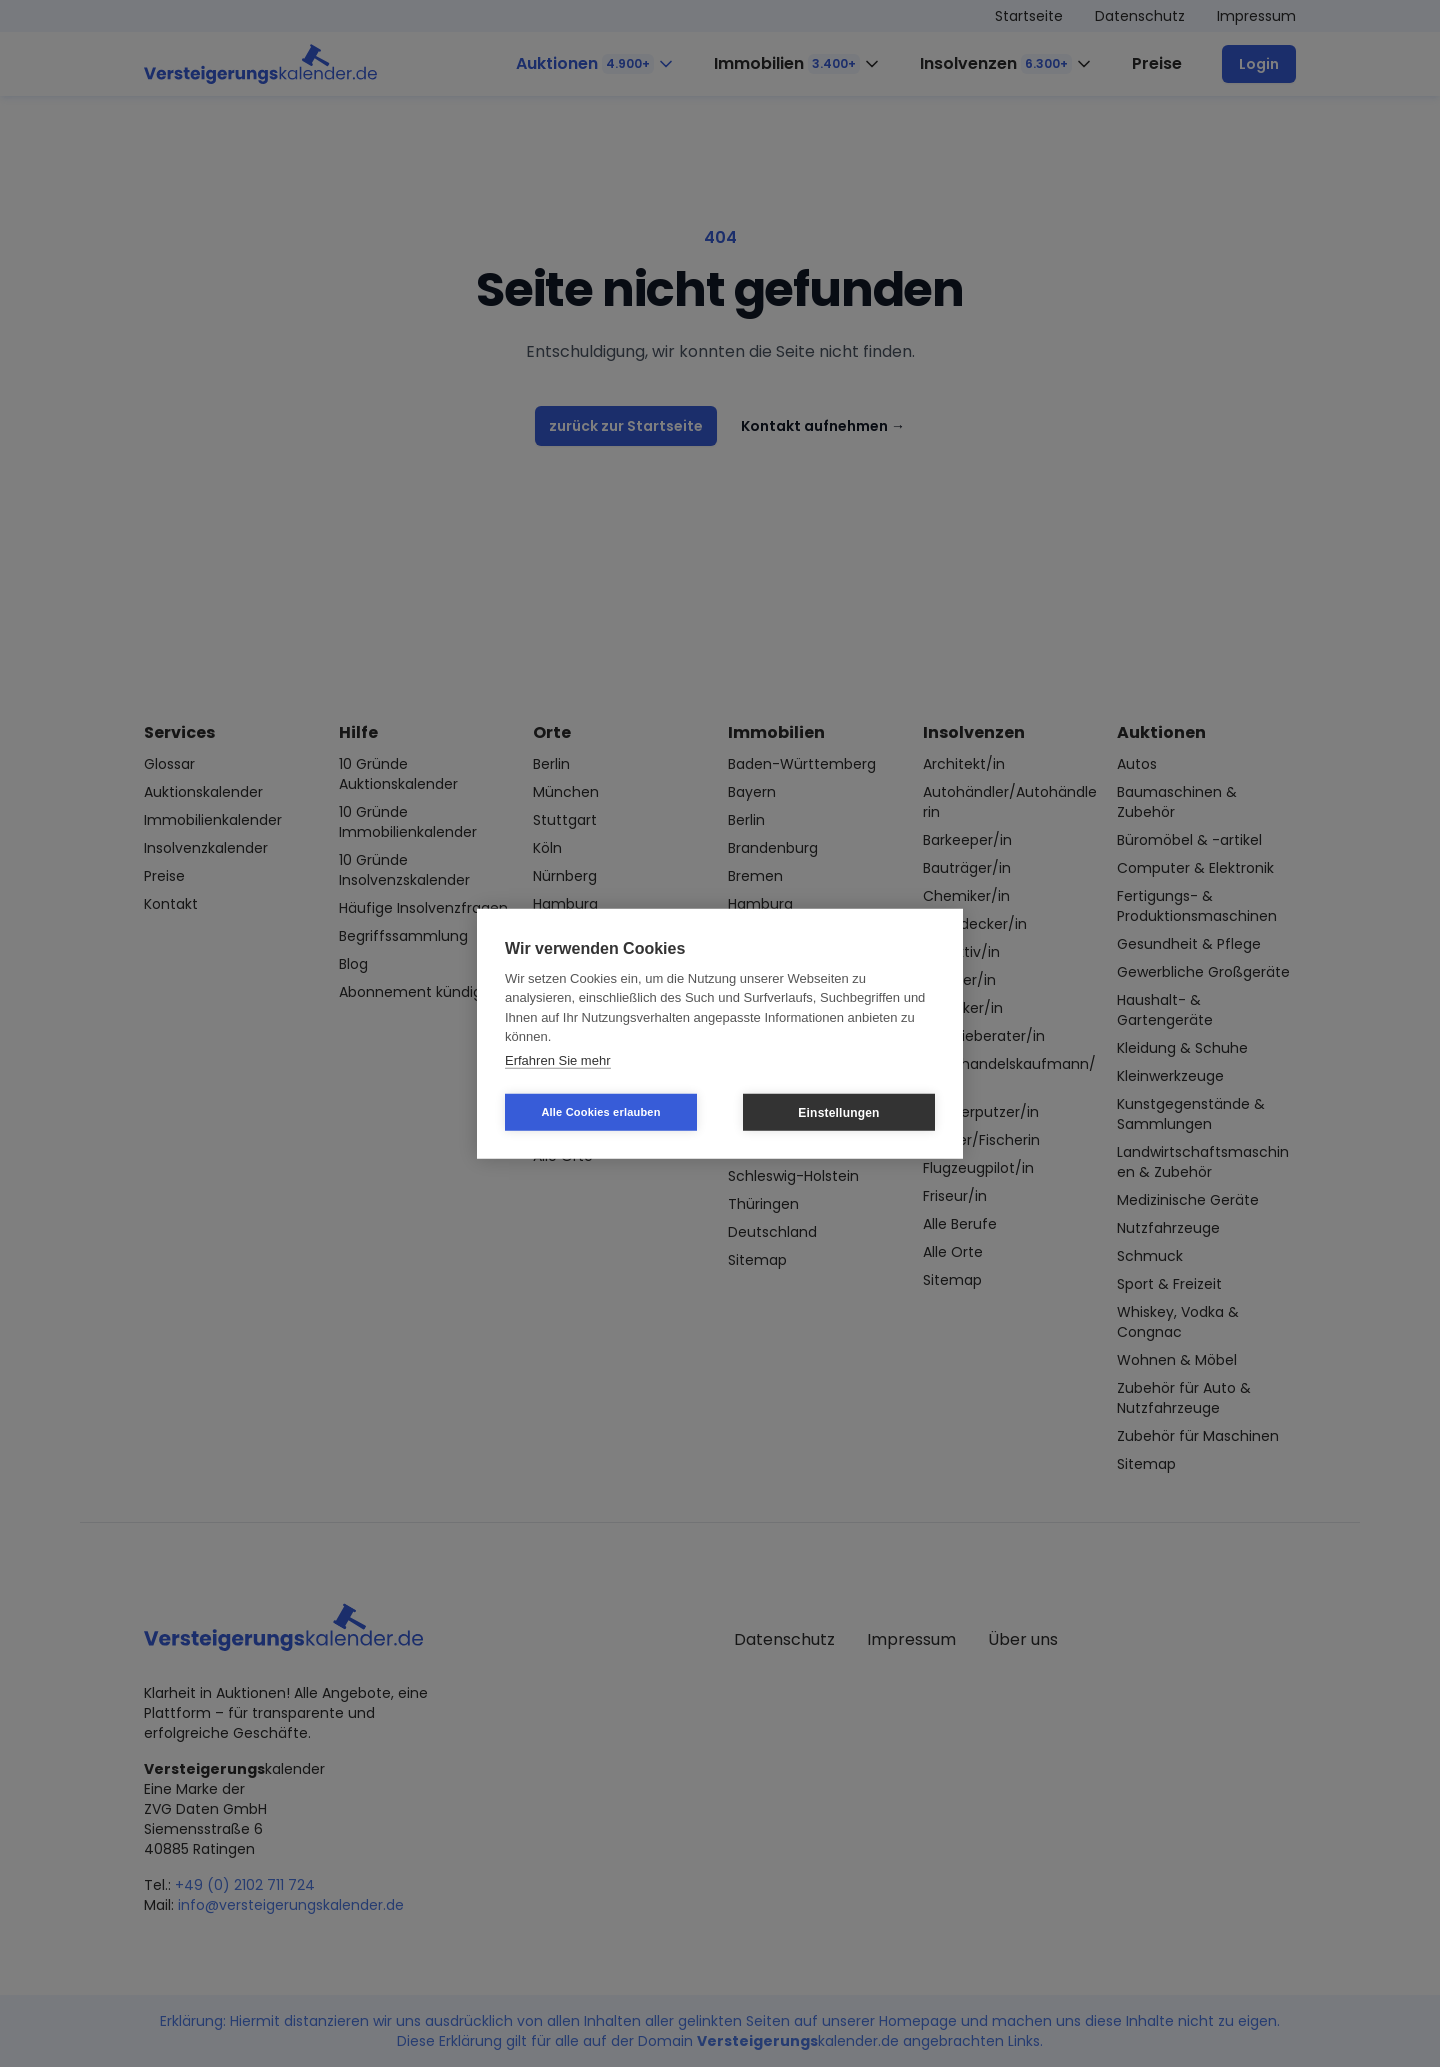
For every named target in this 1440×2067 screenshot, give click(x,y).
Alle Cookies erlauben (600, 1112)
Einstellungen (838, 1112)
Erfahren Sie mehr (558, 1059)
